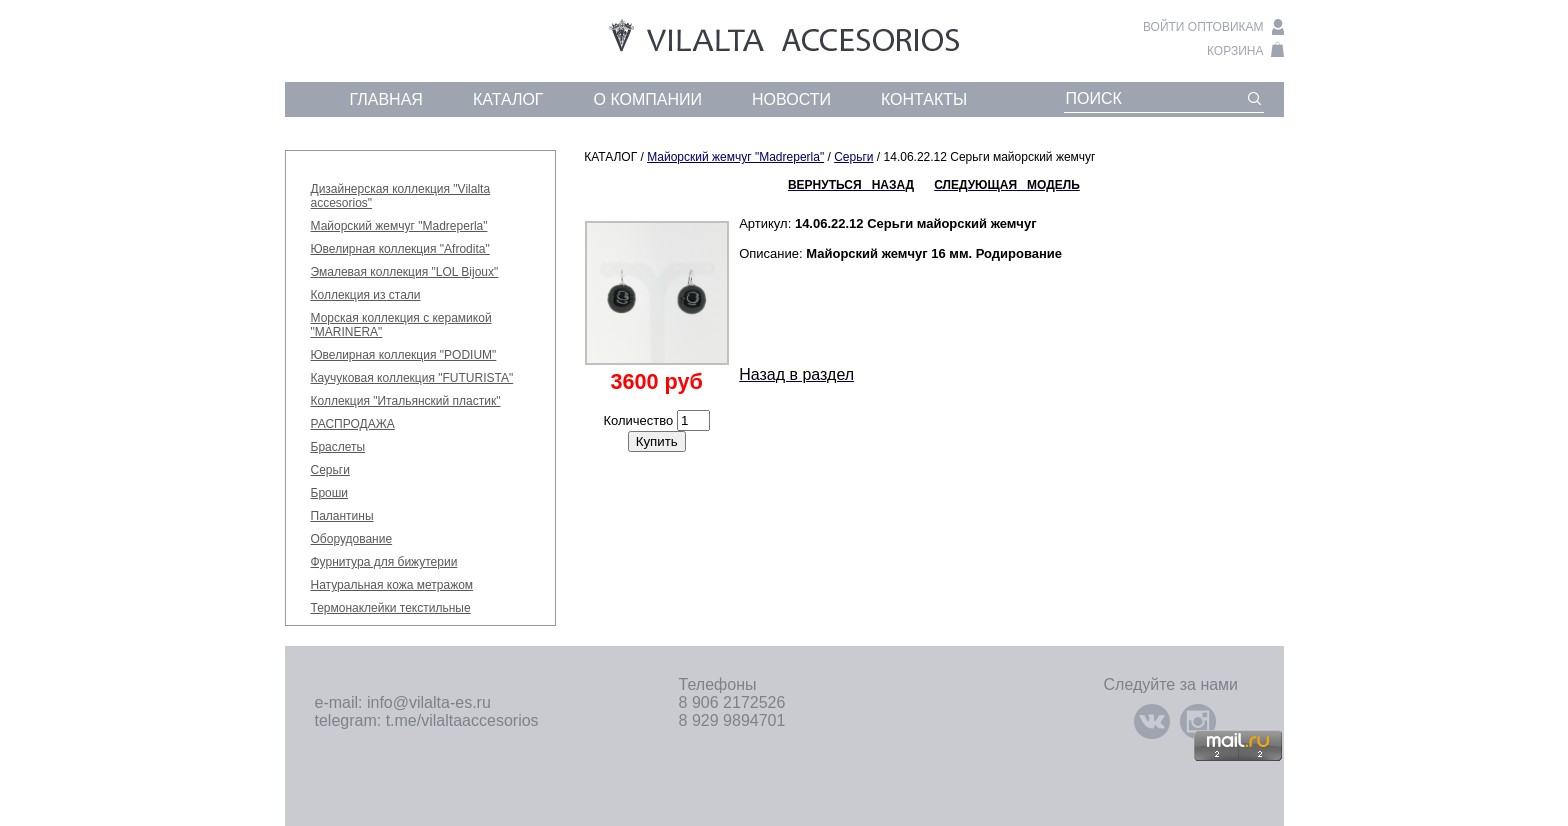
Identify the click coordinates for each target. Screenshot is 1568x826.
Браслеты (338, 447)
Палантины (342, 516)
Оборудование (352, 539)
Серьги (330, 470)
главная (386, 99)
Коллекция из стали (366, 295)
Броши (330, 493)
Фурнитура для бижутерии (384, 562)
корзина (1235, 51)
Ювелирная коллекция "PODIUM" (404, 355)
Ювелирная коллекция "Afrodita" (400, 249)
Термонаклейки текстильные (391, 608)
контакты (924, 99)
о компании (648, 99)
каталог (508, 99)
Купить (657, 441)
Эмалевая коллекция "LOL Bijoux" (405, 272)
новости (791, 99)
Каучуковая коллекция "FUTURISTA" (412, 378)
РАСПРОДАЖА (353, 424)
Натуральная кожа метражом (392, 585)
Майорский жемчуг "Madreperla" (399, 226)
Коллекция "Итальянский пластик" (406, 401)
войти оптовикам (1203, 27)
